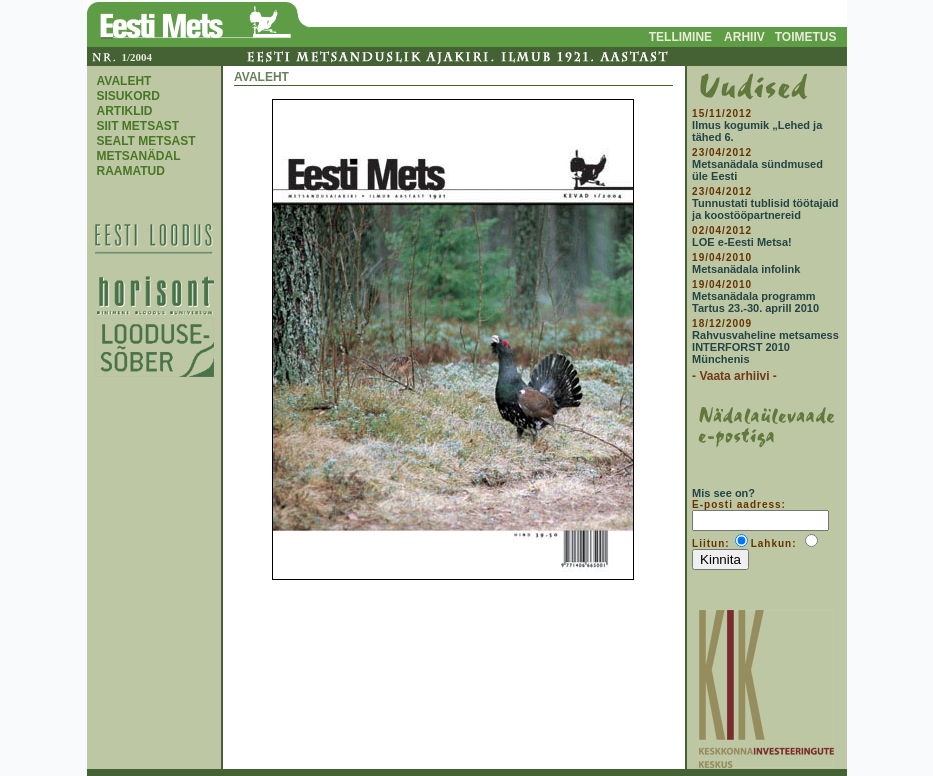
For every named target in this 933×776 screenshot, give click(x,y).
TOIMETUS (806, 37)
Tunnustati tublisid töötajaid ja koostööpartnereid (765, 209)
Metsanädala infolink (746, 269)
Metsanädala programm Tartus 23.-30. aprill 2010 (755, 302)
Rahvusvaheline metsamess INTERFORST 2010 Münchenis (765, 347)
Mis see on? (723, 493)
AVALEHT (124, 81)
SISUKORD (128, 96)
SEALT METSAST (146, 141)
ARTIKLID (125, 111)
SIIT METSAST (138, 126)
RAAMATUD (131, 171)
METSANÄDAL (139, 156)
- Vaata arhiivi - (734, 376)
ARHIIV (744, 37)
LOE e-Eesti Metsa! (742, 242)
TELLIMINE (680, 37)
